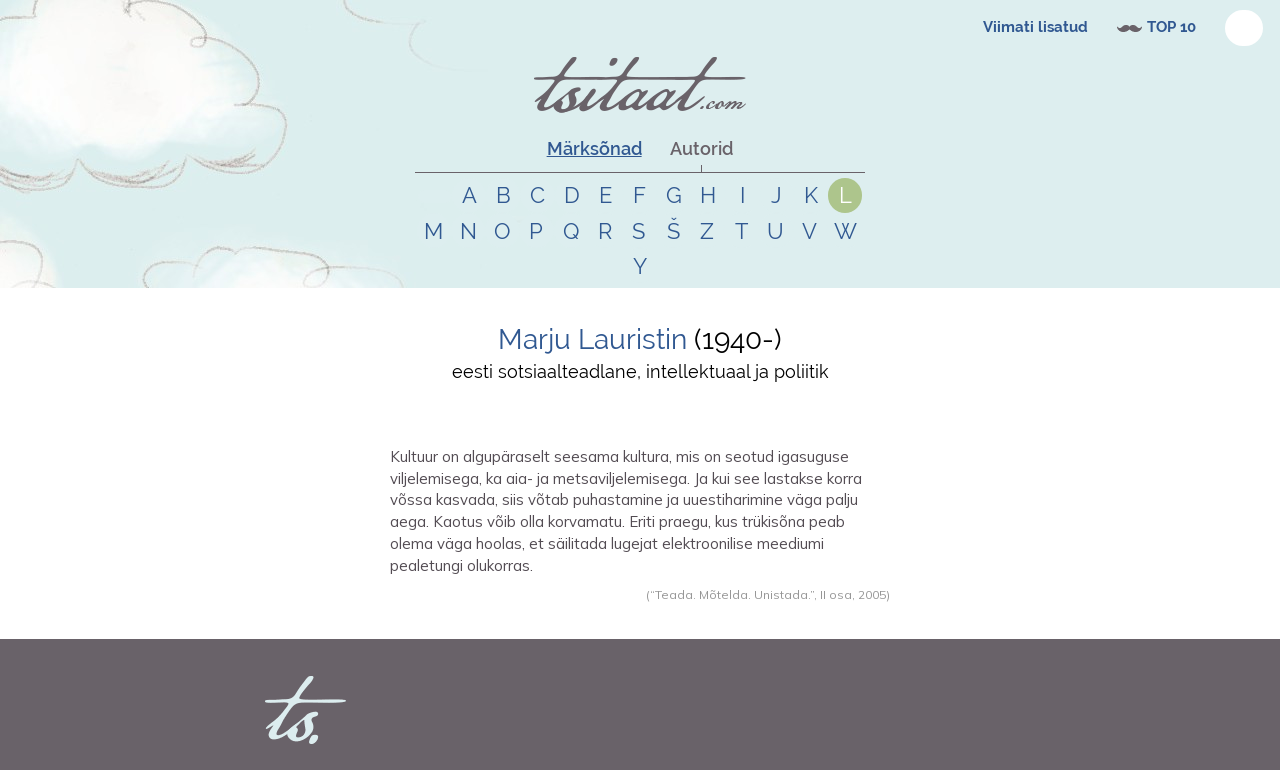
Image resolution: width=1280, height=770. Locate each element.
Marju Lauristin (592, 339)
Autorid (701, 148)
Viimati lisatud (1035, 27)
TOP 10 (1171, 27)
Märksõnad (594, 148)
